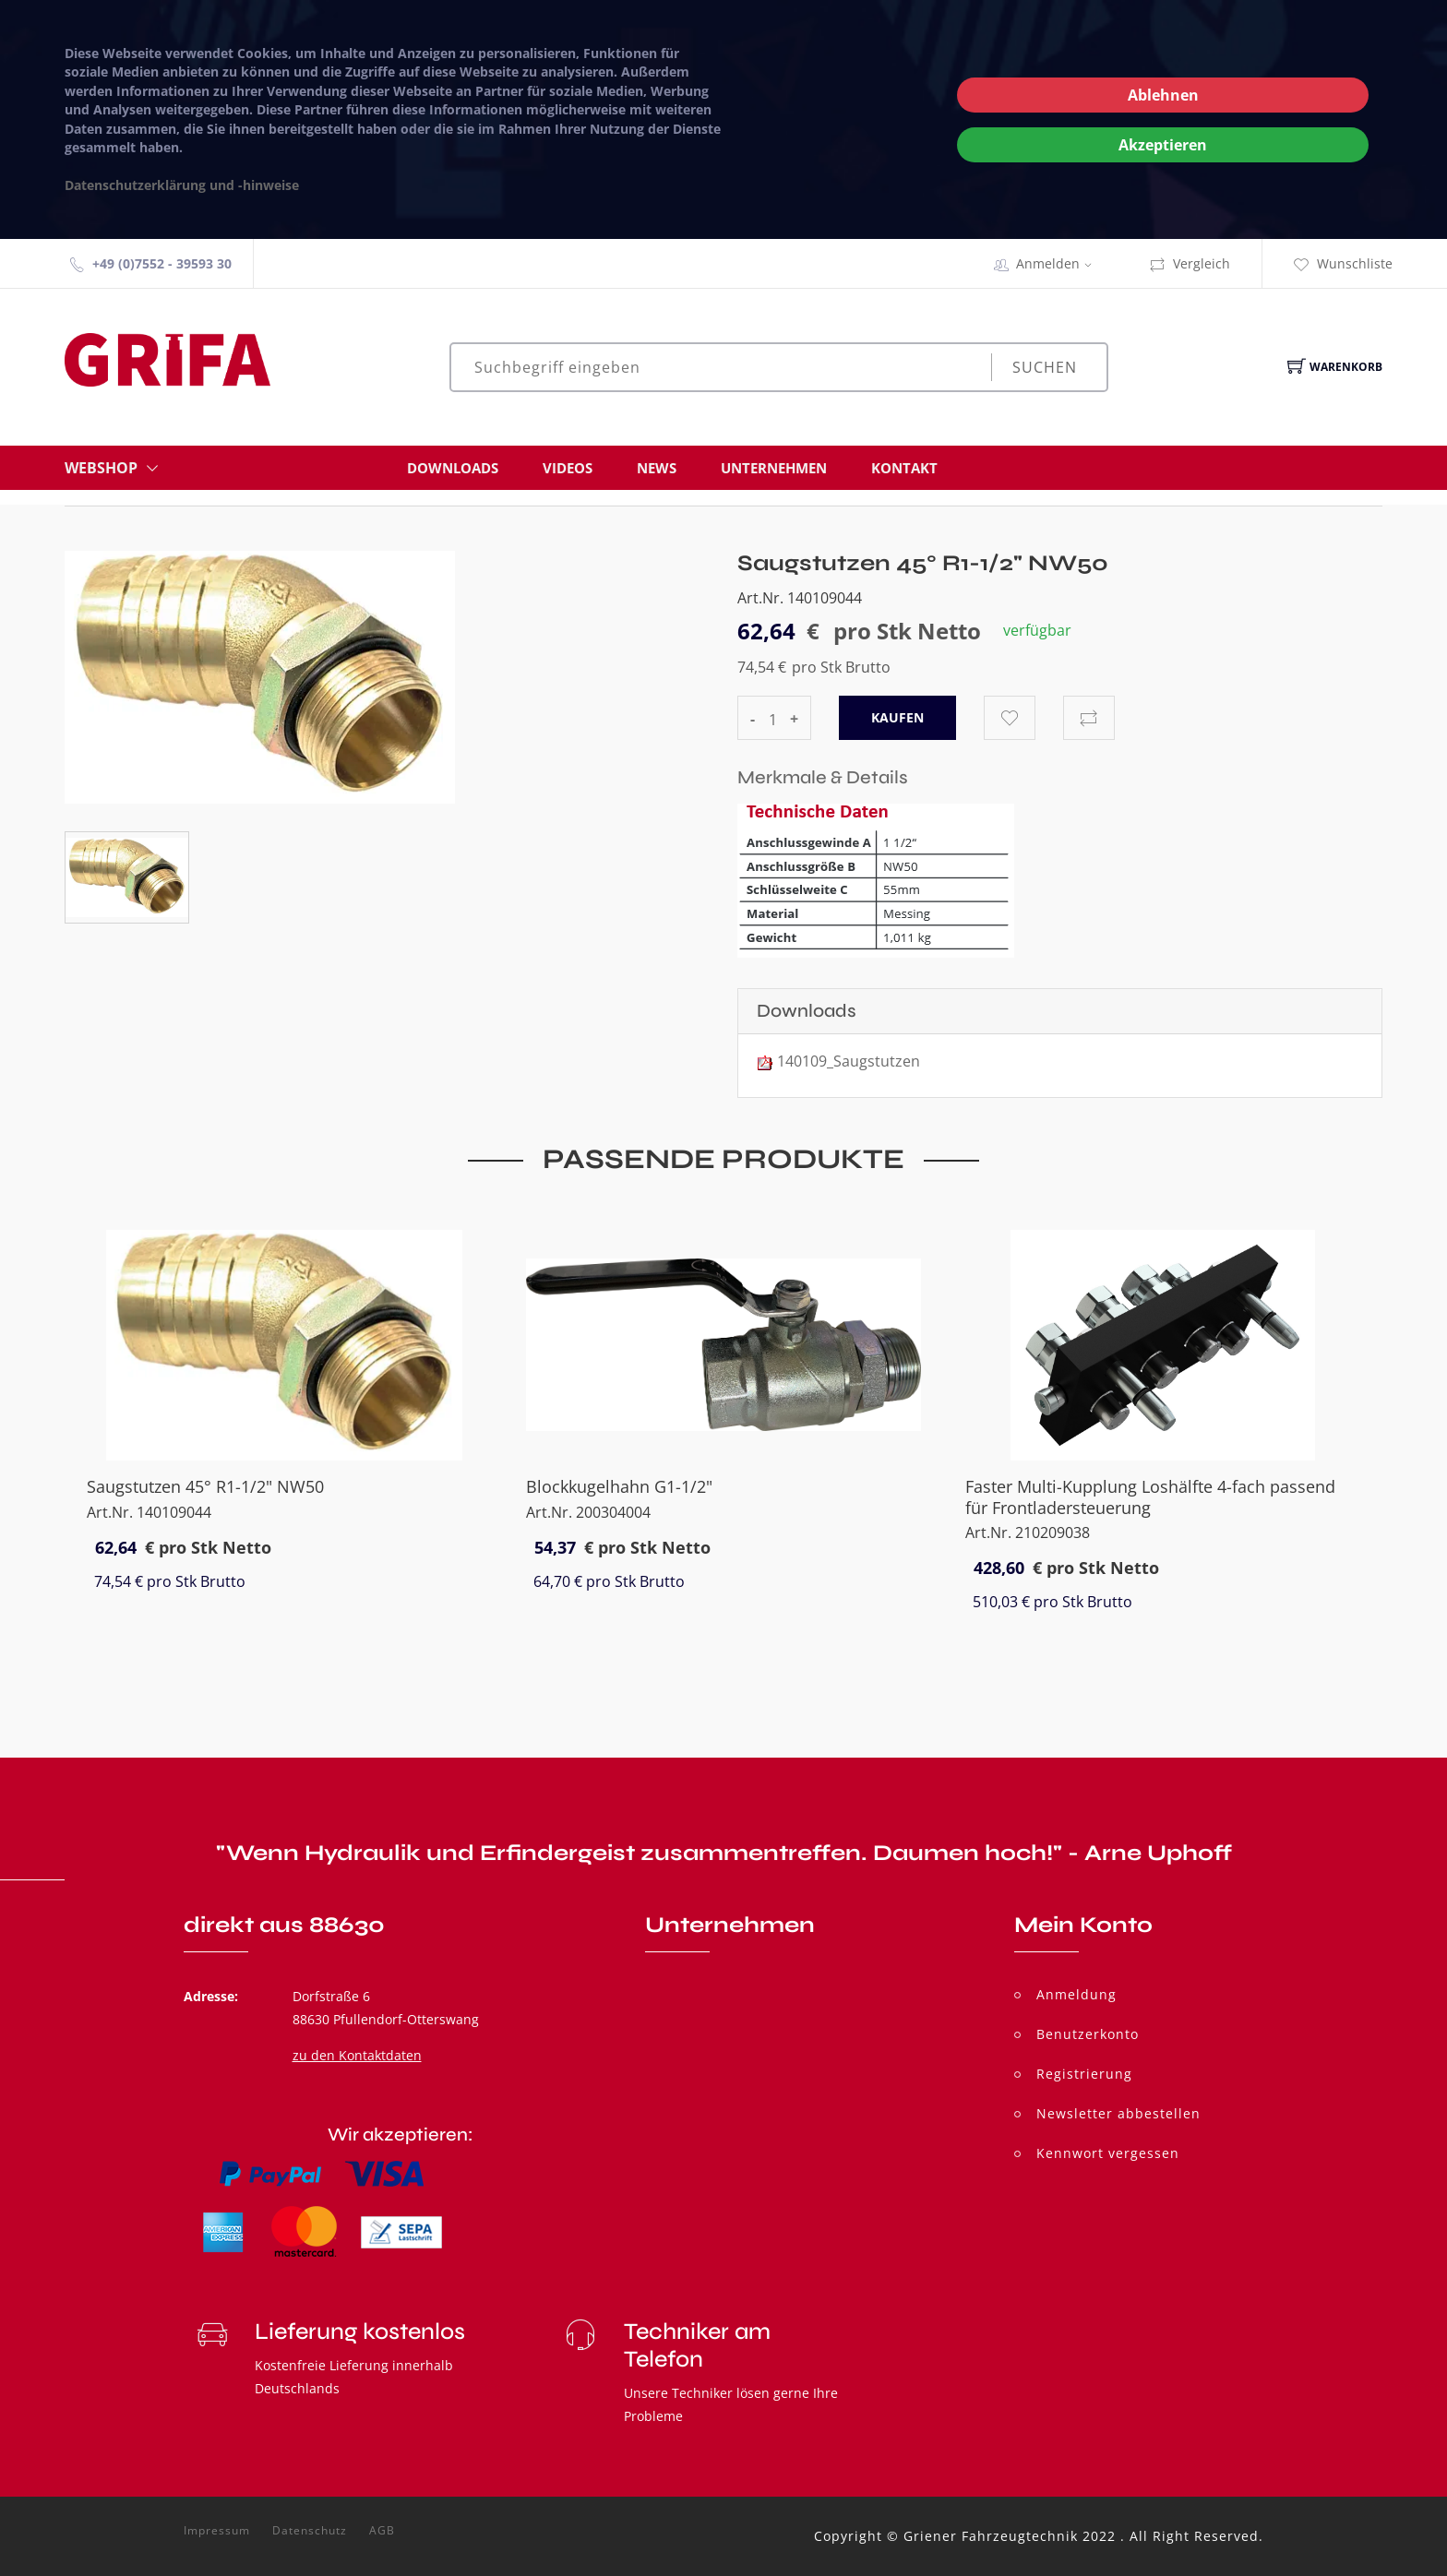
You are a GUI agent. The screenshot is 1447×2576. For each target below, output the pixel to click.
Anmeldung (1076, 1994)
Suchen (1044, 367)
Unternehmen (774, 468)
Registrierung (1084, 2073)
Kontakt (904, 468)
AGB (382, 2530)
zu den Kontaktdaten (357, 2055)
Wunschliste (1343, 263)
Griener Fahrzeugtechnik (990, 2536)
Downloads (452, 468)
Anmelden (1060, 263)
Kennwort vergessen (1107, 2153)
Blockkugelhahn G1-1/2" (619, 1486)
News (656, 468)
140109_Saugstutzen (848, 1061)
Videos (567, 468)
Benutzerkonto (1087, 2034)
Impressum (217, 2530)
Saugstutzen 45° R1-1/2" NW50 (205, 1486)
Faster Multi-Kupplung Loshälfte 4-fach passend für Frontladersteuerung (1150, 1497)
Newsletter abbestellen (1118, 2113)
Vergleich (1189, 263)
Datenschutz (309, 2530)
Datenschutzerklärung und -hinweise (182, 185)
